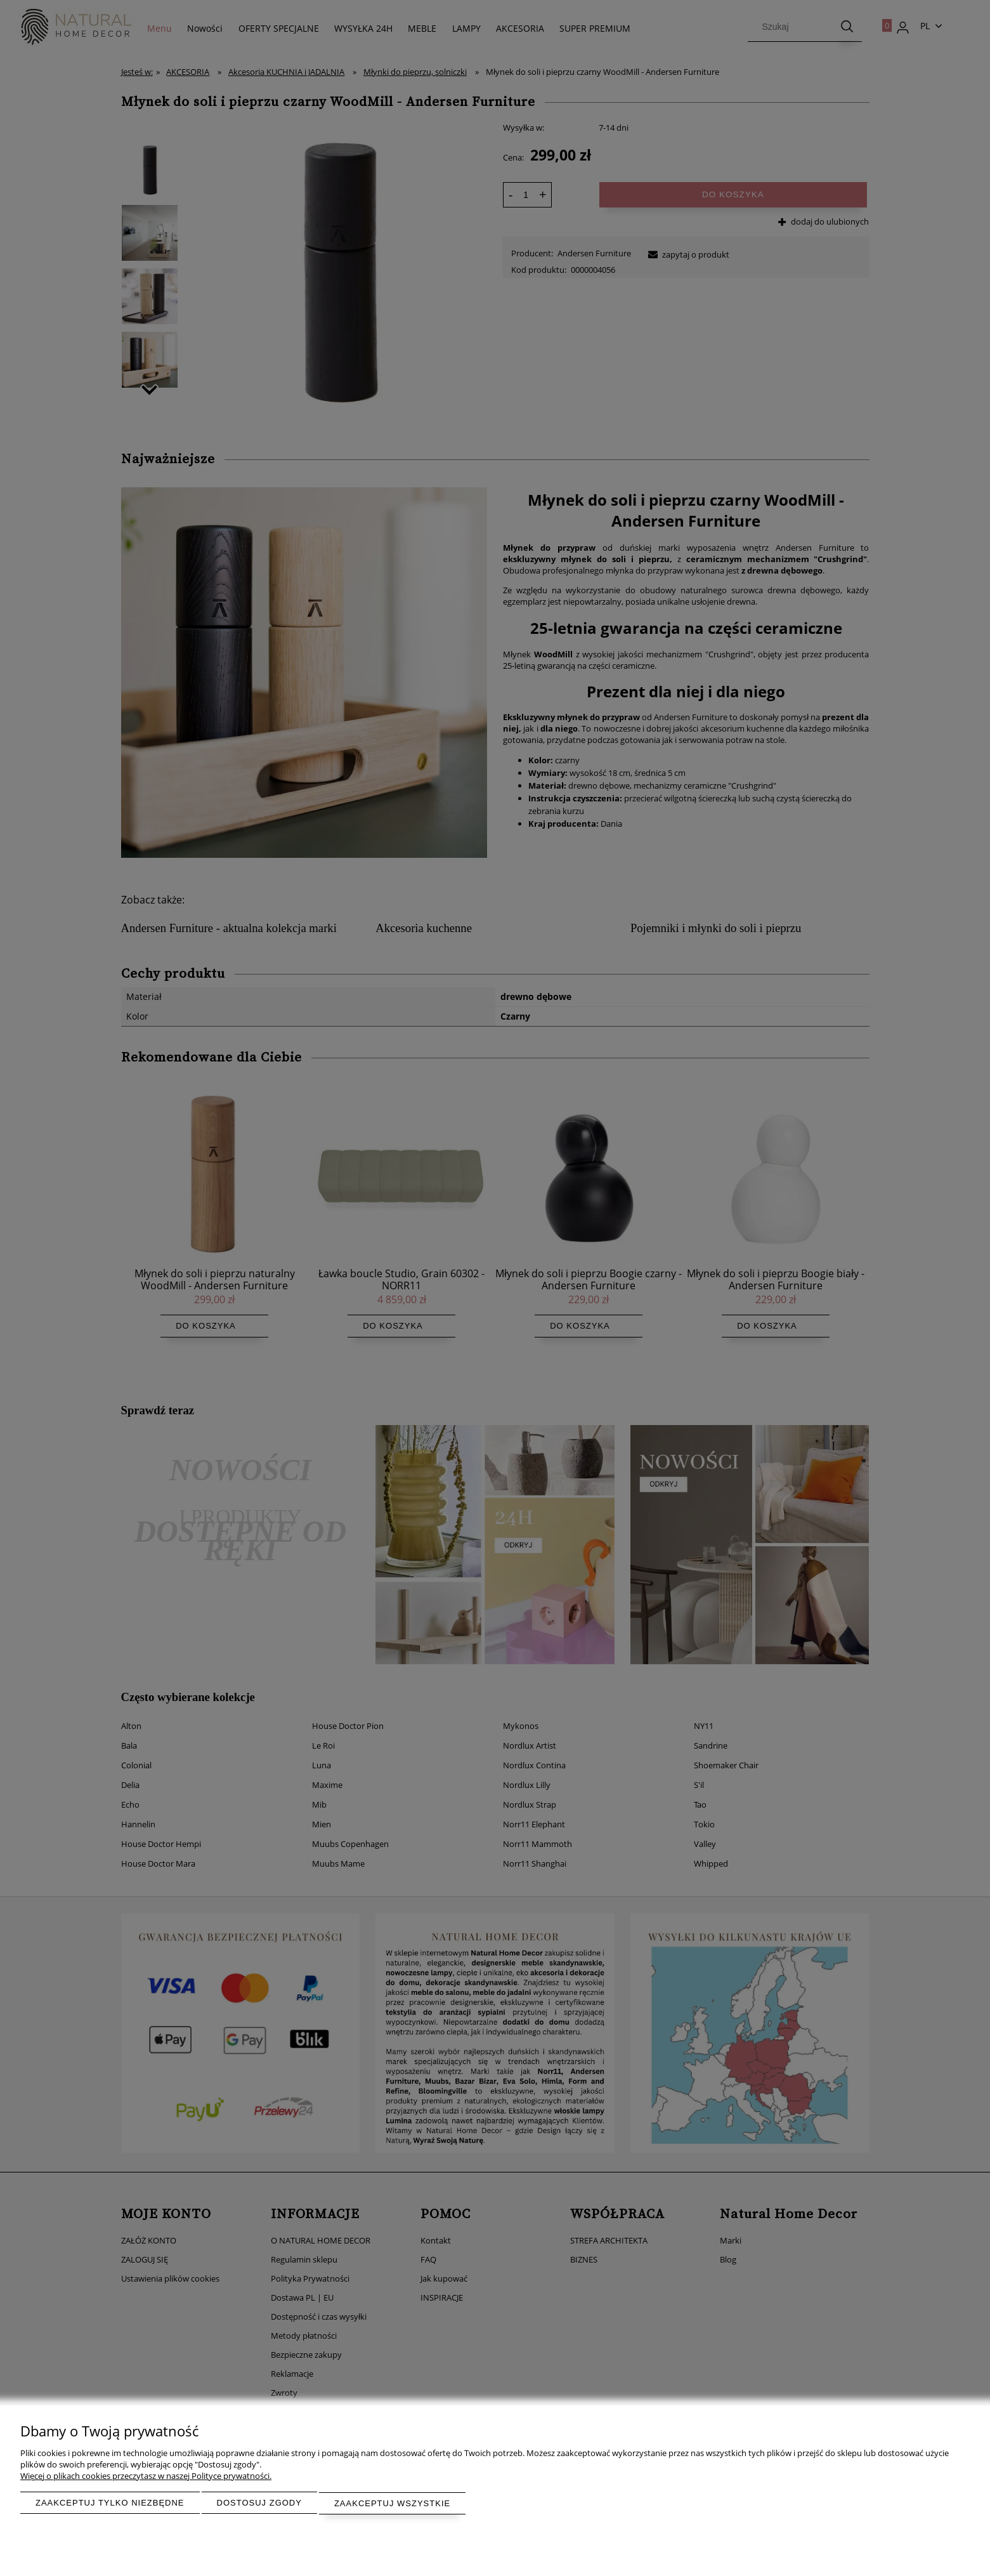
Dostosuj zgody (259, 2503)
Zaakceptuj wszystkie (392, 2503)
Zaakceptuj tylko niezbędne (110, 2503)
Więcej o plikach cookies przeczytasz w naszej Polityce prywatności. (145, 2476)
